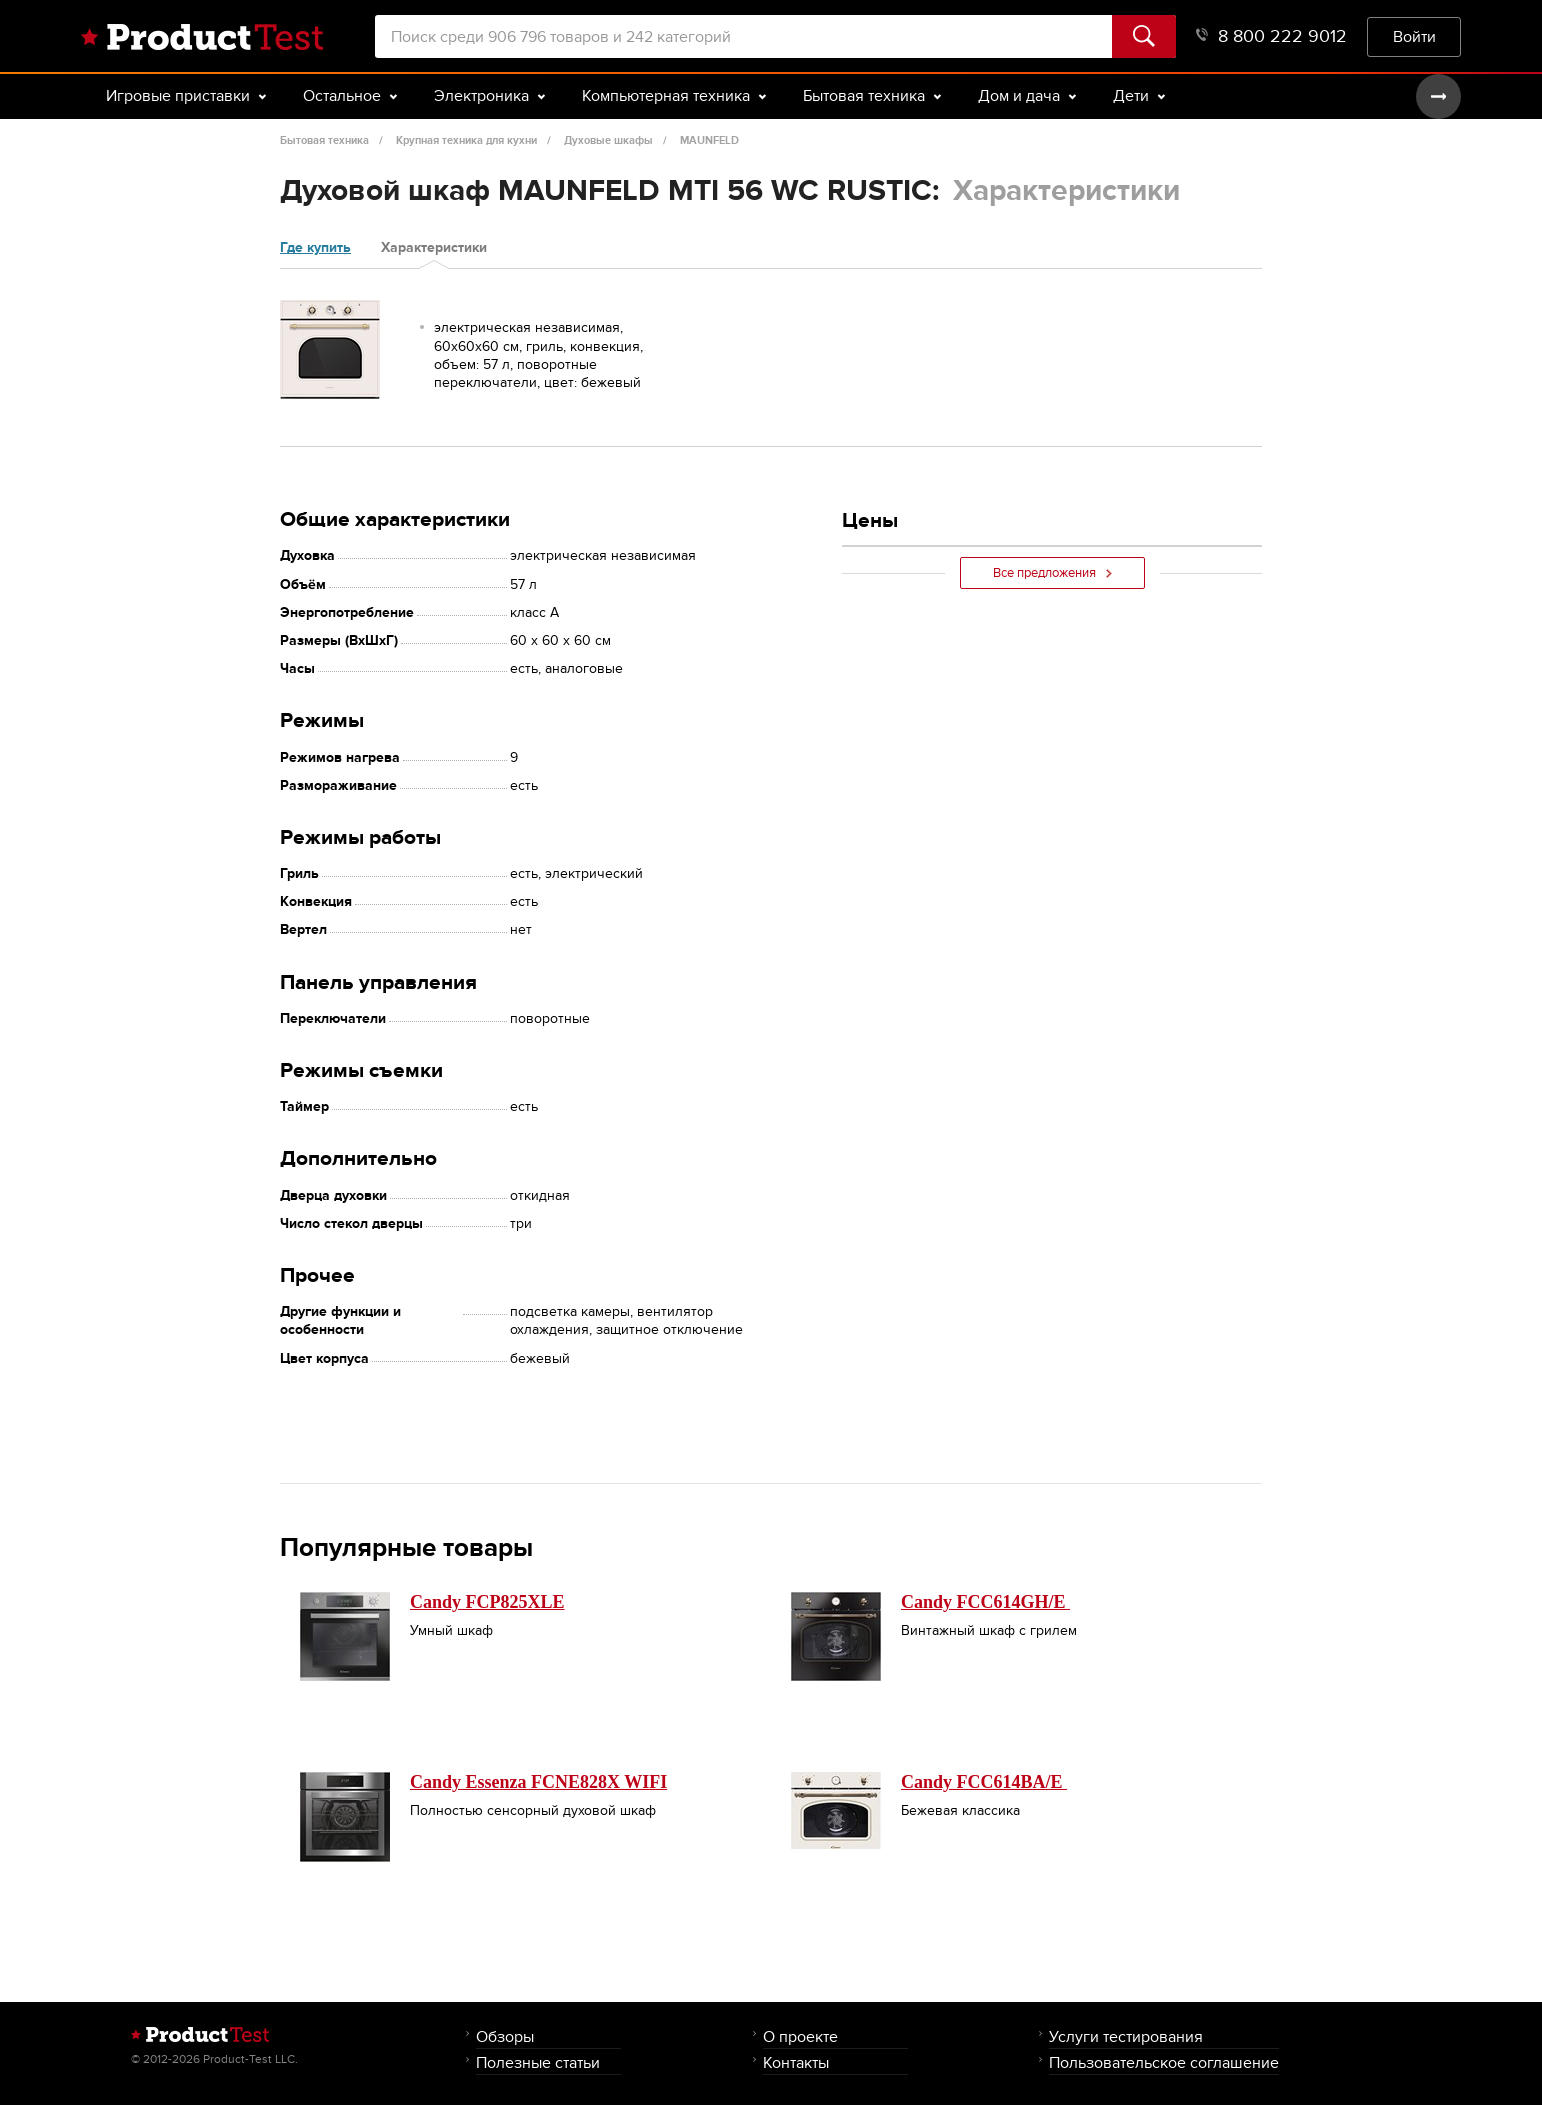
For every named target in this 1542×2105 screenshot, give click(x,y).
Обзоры (505, 2036)
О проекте (800, 2036)
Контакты (796, 2062)
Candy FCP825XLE (487, 1602)
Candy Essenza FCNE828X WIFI (538, 1782)
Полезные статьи (538, 2062)
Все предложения (1052, 573)
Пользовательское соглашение (1164, 2062)
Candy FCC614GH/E (985, 1602)
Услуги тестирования (1126, 2036)
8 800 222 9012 (1271, 36)
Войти (1414, 36)
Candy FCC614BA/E (984, 1782)
